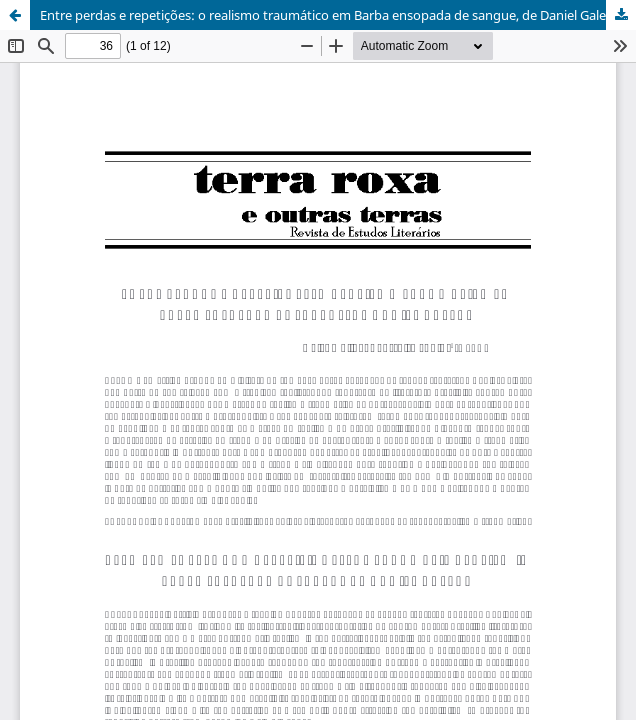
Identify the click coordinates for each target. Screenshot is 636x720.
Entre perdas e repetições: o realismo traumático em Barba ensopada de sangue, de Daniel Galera (329, 15)
